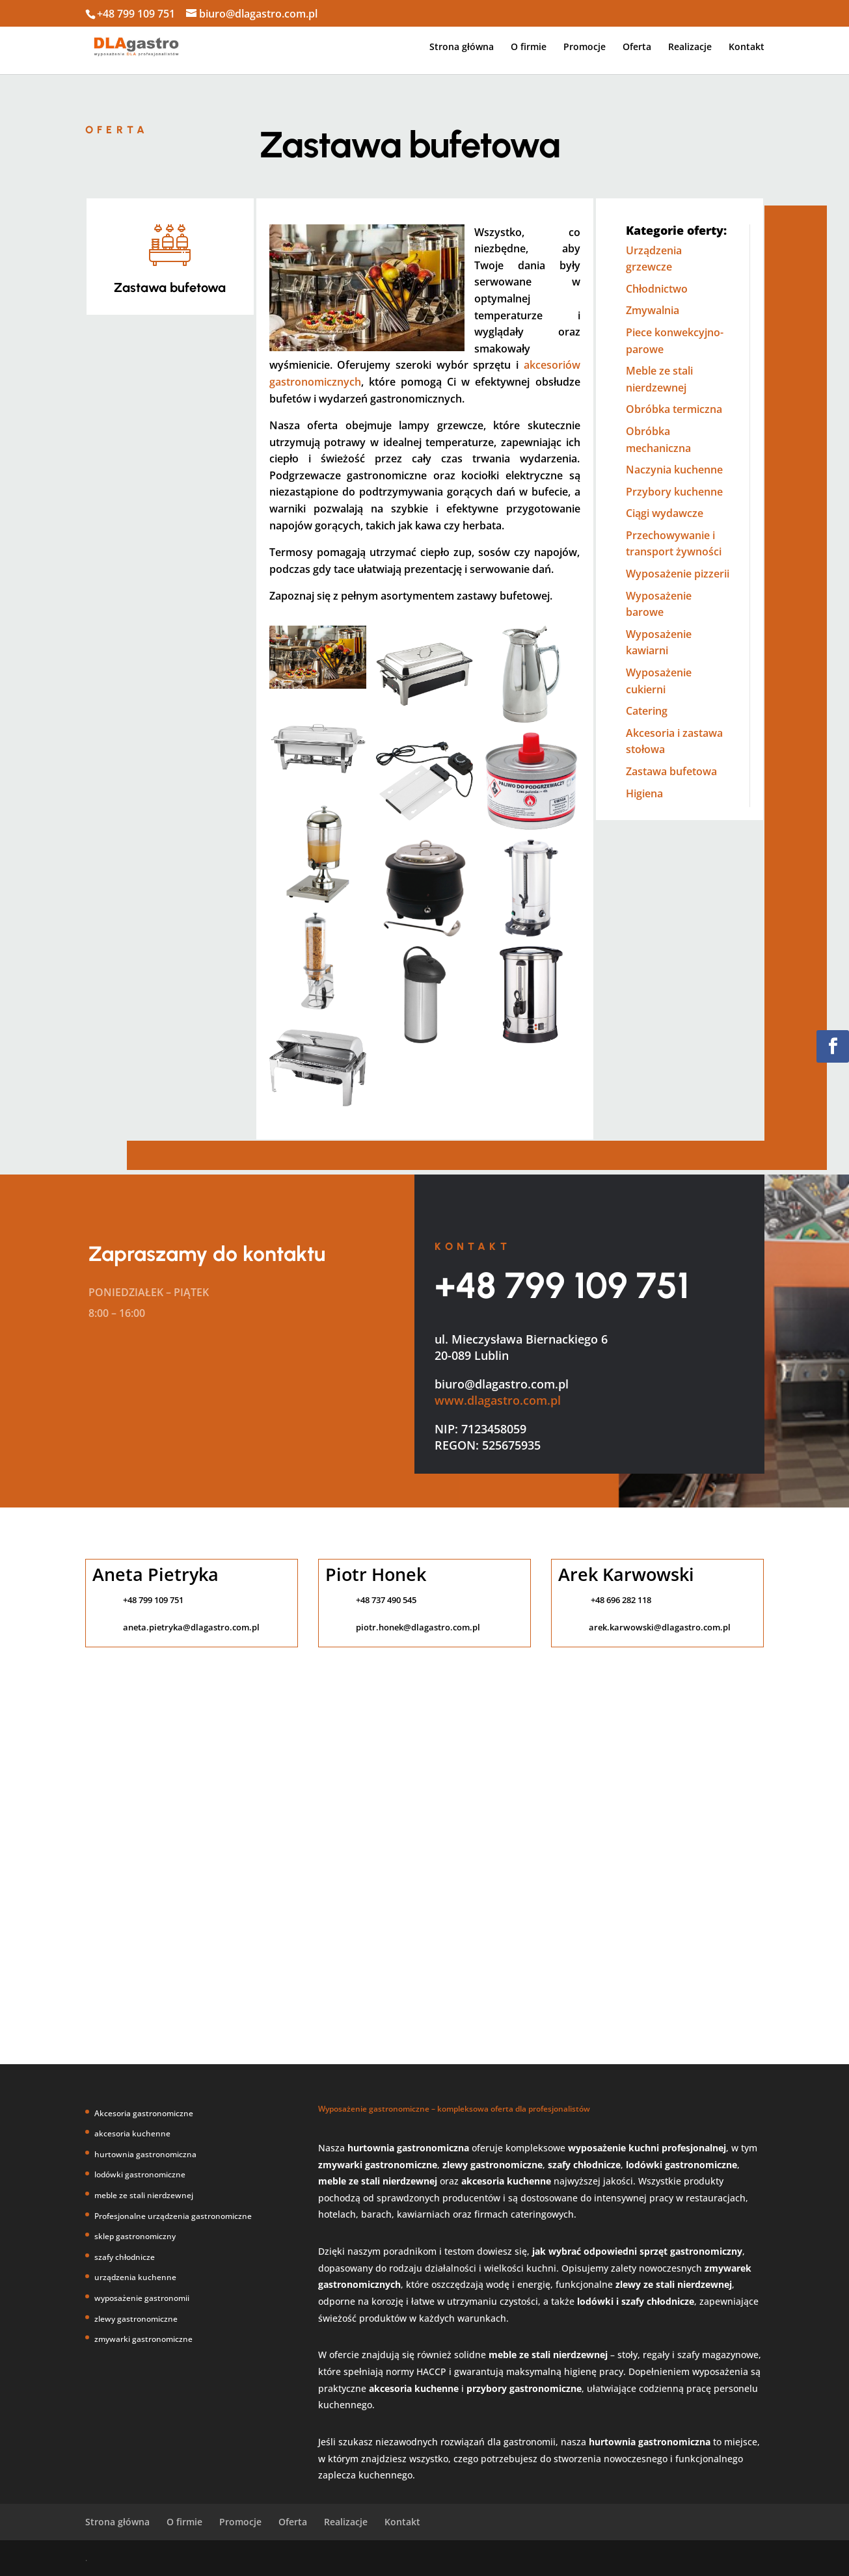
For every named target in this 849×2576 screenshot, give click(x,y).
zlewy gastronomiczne (136, 2318)
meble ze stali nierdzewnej (143, 2195)
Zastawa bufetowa (671, 771)
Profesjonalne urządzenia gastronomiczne (173, 2216)
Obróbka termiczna (674, 409)
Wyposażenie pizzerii (677, 573)
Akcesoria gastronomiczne (143, 2113)
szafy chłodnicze (124, 2257)
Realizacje (690, 47)
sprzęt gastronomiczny (691, 2251)
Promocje (584, 47)
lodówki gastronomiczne (139, 2174)
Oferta (637, 47)
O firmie (528, 47)
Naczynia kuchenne (674, 469)
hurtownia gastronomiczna (145, 2154)
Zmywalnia (652, 310)
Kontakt (746, 47)
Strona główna (461, 47)
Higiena (644, 793)
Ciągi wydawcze (664, 513)
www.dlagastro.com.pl (498, 1400)
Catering (646, 711)
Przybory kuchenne (674, 492)
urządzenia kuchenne (135, 2277)
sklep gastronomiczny (135, 2236)
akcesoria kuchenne (132, 2133)
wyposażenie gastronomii (141, 2298)
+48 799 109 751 (562, 1285)
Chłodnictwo (657, 289)
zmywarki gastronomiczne (143, 2338)
